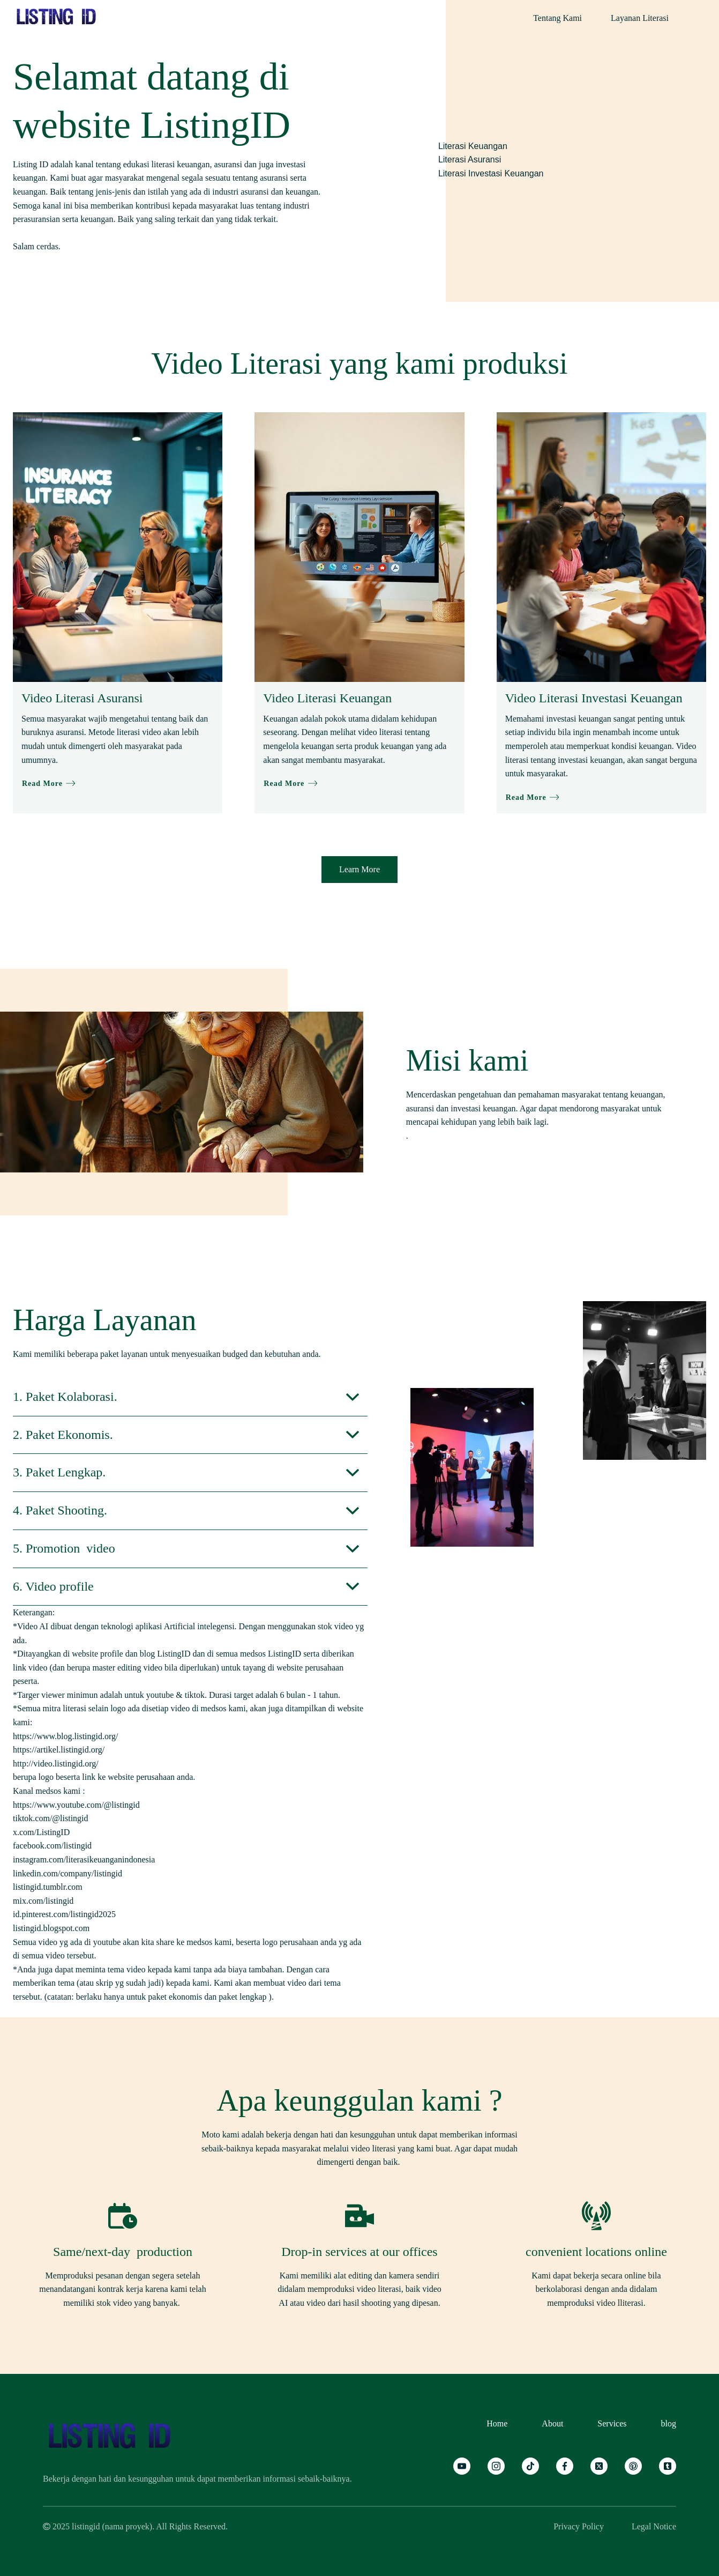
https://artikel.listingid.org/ (58, 1749)
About (552, 2423)
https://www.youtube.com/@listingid (76, 1804)
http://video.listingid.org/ (56, 1763)
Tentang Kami (557, 18)
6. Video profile (53, 1586)
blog (668, 2423)
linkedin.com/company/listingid (68, 1873)
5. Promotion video (64, 1548)
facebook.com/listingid (53, 1845)
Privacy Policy (578, 2526)
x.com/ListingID (42, 1832)
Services (611, 2423)
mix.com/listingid (44, 1900)
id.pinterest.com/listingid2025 (65, 1914)
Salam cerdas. (37, 246)
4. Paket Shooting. (60, 1510)
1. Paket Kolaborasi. (65, 1397)
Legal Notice (654, 2526)
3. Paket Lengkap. (59, 1472)
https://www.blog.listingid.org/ (65, 1736)
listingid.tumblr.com (49, 1886)
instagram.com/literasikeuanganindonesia (85, 1859)
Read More (49, 784)
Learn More (359, 869)
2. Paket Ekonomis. (63, 1435)
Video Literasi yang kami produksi (359, 363)
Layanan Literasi (640, 18)
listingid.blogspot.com (52, 1928)
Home (496, 2423)
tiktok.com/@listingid (52, 1818)
